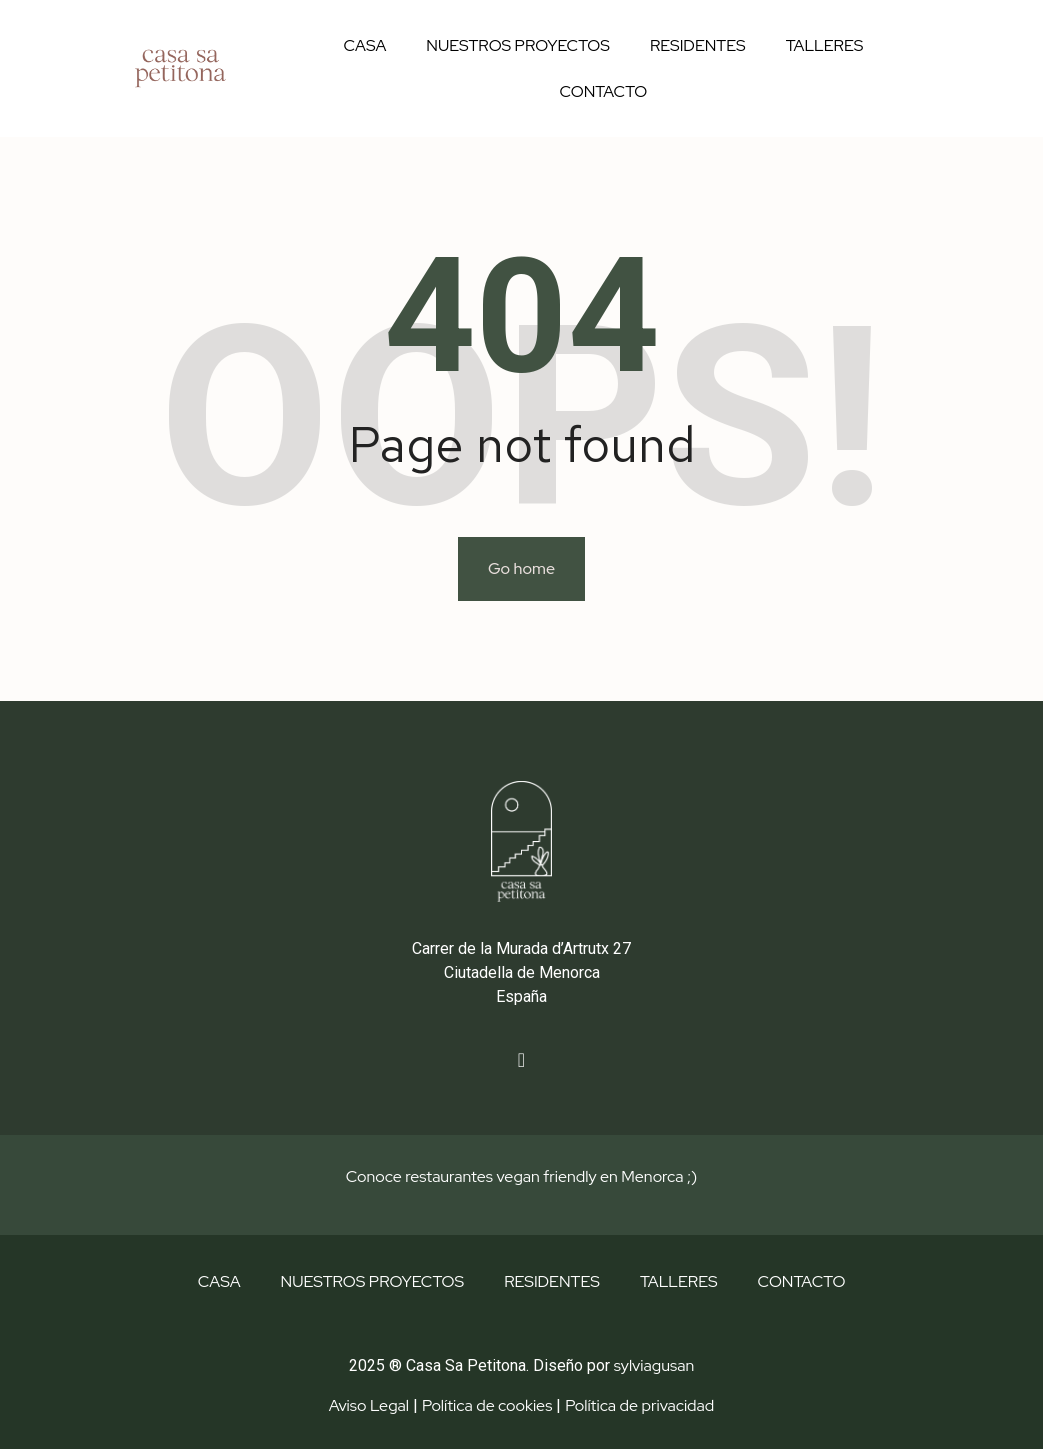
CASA (364, 45)
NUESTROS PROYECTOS (518, 45)
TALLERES (825, 45)
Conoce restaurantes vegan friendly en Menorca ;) (521, 1176)
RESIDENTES (698, 45)
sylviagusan (654, 1365)
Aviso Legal (369, 1405)
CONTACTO (604, 91)
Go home (521, 568)
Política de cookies (487, 1405)
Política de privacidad (639, 1405)
